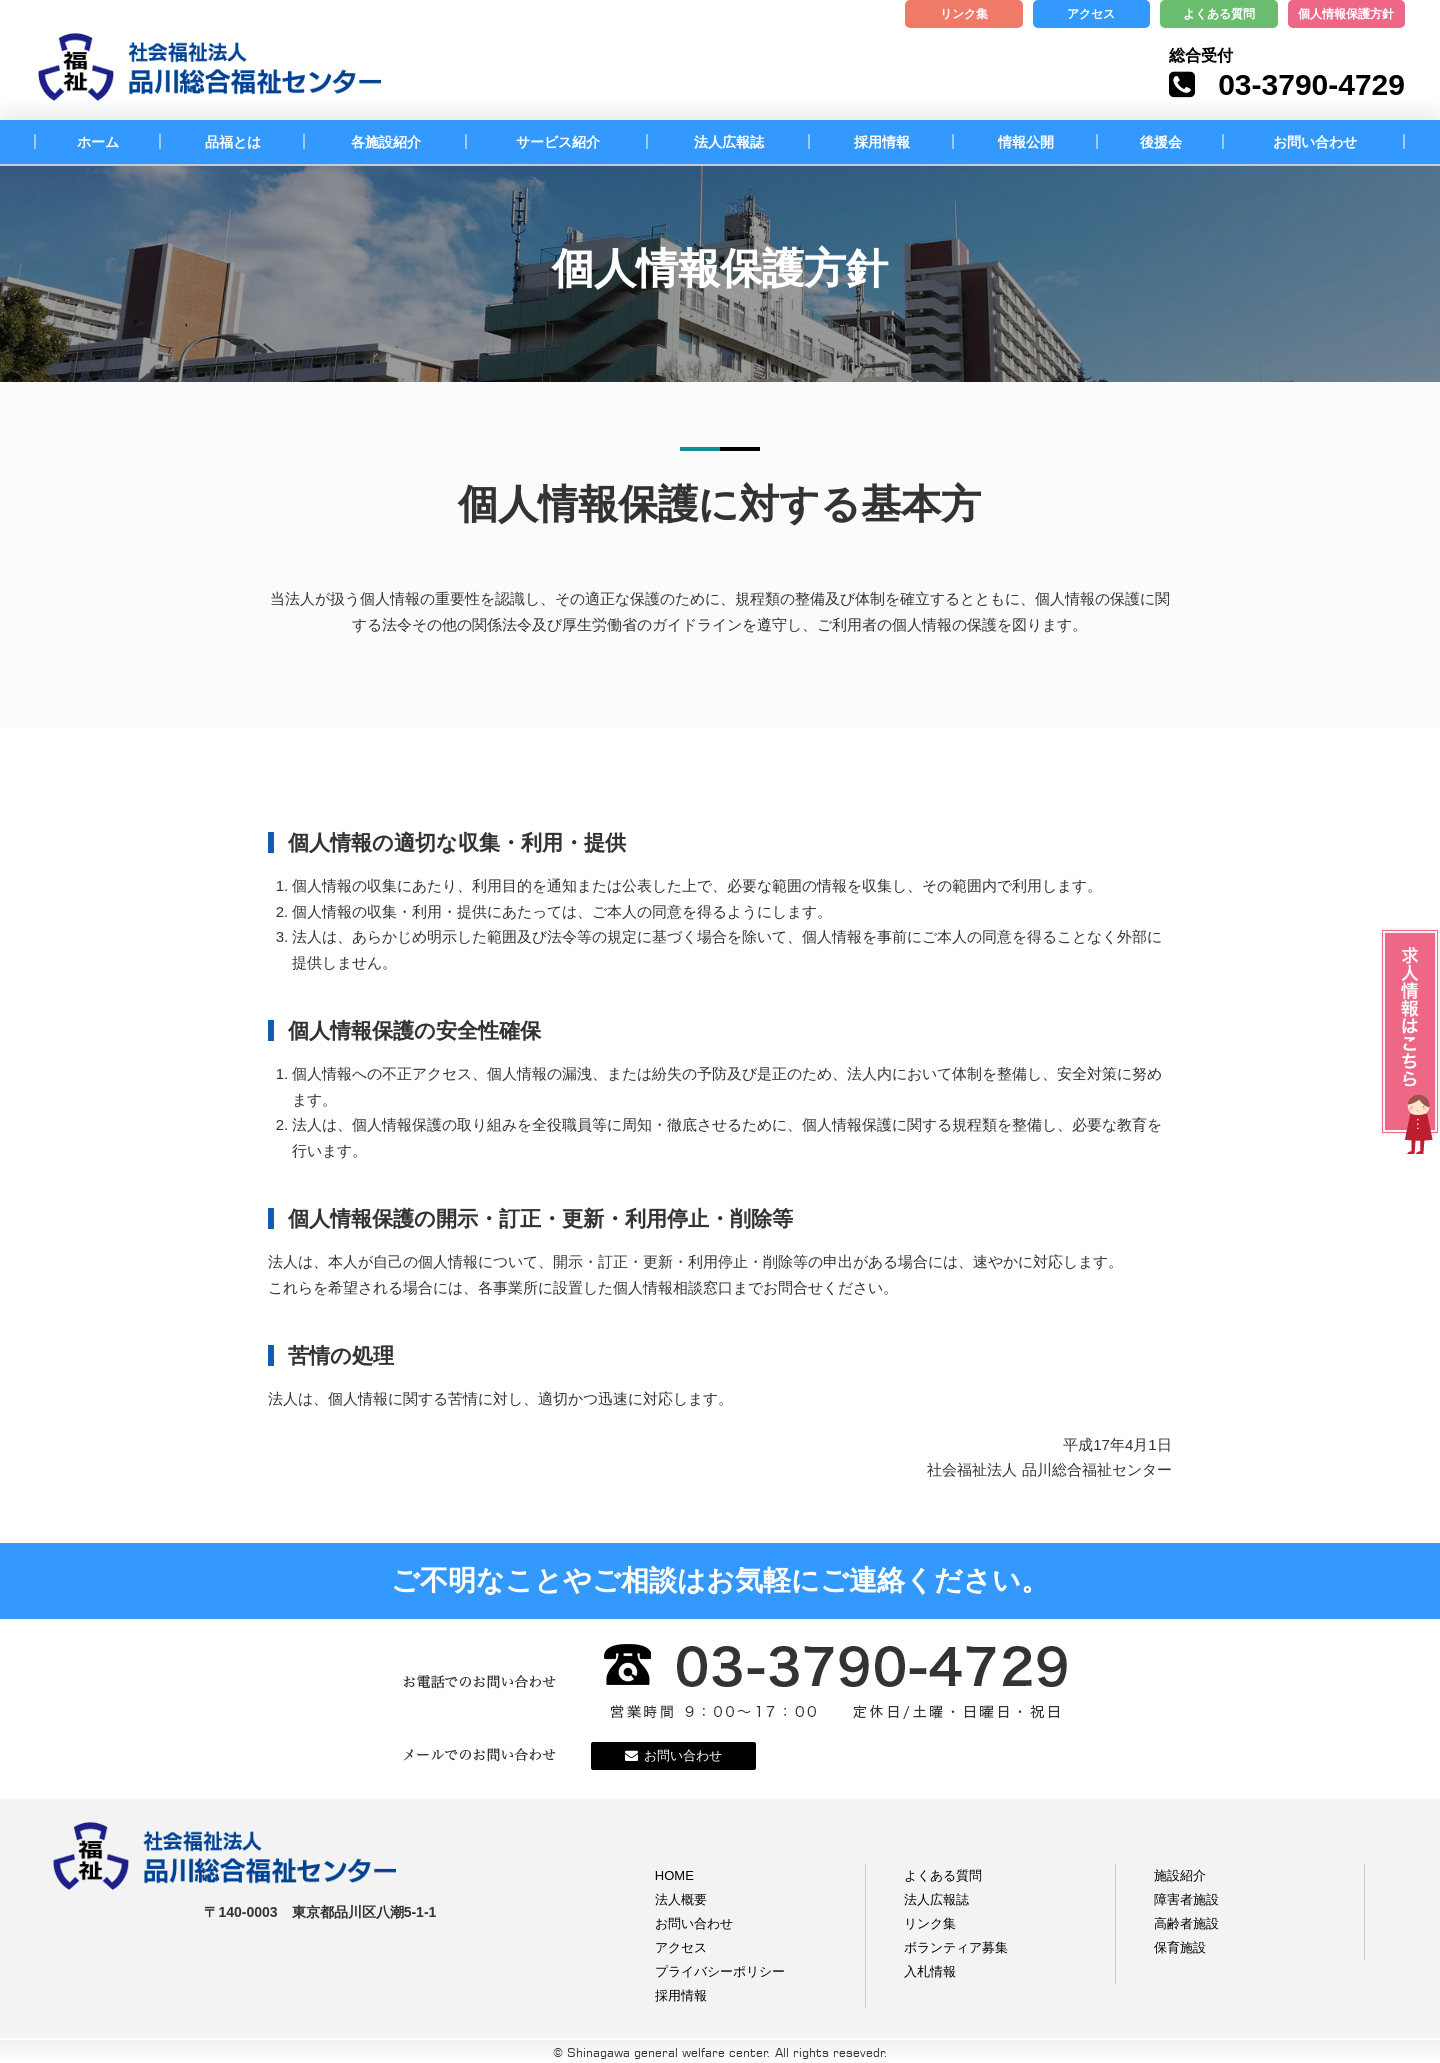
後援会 (1161, 142)
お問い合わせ (1315, 142)
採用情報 (882, 142)
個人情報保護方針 (1346, 14)
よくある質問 (1219, 14)
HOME (674, 1875)
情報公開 (1026, 142)
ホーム (98, 142)
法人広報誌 (729, 142)
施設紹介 (1180, 1875)
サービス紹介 (558, 142)
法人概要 (681, 1899)
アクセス (1091, 14)
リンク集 (964, 14)
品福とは (233, 142)
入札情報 (930, 1971)
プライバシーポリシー (720, 1971)
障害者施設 (1186, 1899)
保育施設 (1180, 1947)
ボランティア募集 (956, 1947)
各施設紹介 (386, 142)
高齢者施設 (1186, 1923)
